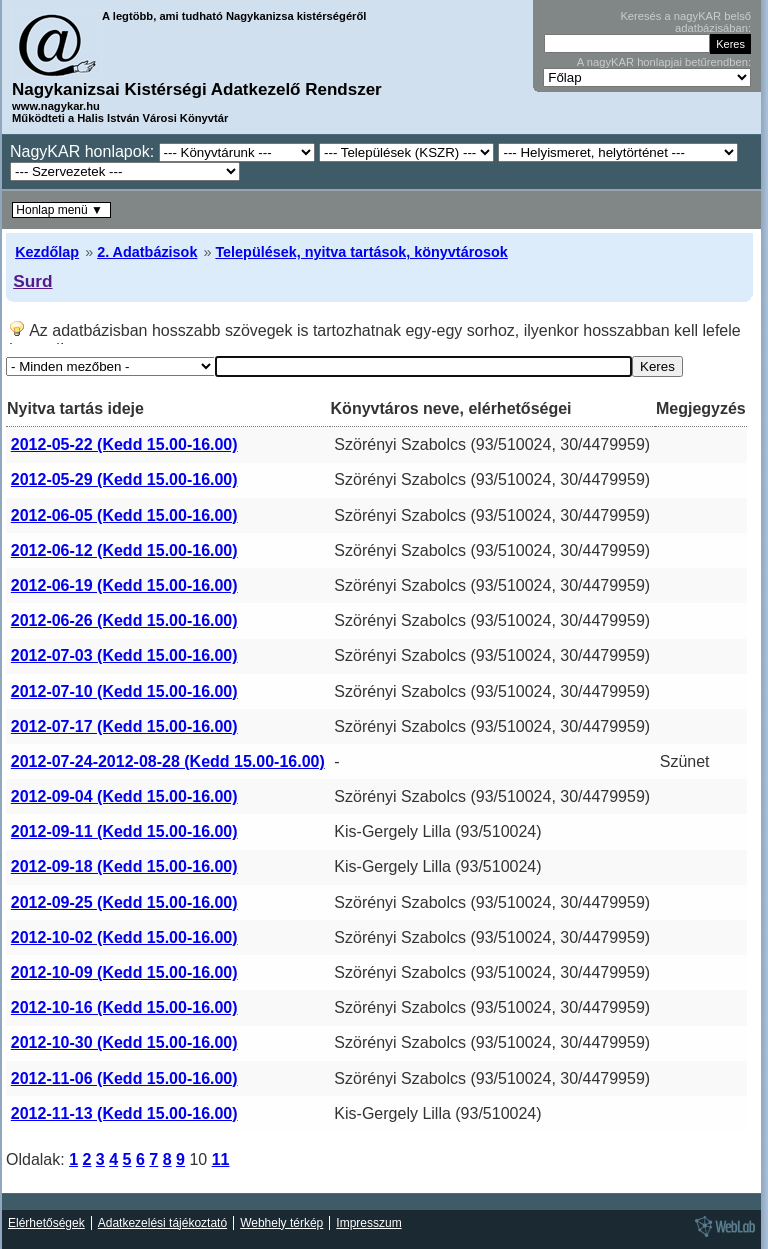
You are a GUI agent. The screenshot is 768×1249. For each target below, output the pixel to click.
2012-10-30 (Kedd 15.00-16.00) (124, 1042)
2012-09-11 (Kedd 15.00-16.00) (124, 831)
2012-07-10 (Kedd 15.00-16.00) (124, 691)
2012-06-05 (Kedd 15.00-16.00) (124, 515)
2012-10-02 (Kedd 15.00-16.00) (124, 937)
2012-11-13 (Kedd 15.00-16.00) (124, 1113)
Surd (32, 281)
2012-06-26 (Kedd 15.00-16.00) (124, 620)
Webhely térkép (281, 1223)
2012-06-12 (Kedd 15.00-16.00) (124, 550)
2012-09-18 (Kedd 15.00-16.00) (124, 866)
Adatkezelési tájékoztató (162, 1223)
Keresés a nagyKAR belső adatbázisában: (685, 22)
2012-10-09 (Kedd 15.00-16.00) (124, 972)
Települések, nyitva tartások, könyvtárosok (361, 252)
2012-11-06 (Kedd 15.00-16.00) (124, 1078)
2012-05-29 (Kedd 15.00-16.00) (124, 479)
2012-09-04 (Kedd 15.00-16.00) (124, 796)
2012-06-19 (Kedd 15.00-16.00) (124, 585)
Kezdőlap (47, 252)
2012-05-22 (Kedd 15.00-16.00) (124, 444)
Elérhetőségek (46, 1223)
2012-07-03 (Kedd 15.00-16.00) (124, 655)
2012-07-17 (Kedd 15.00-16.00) (124, 726)
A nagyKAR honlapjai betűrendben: (664, 62)
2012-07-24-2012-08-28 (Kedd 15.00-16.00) (168, 761)
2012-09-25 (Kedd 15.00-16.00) (124, 902)
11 (221, 1159)
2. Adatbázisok (147, 252)
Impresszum (368, 1223)
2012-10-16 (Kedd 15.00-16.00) (124, 1007)
